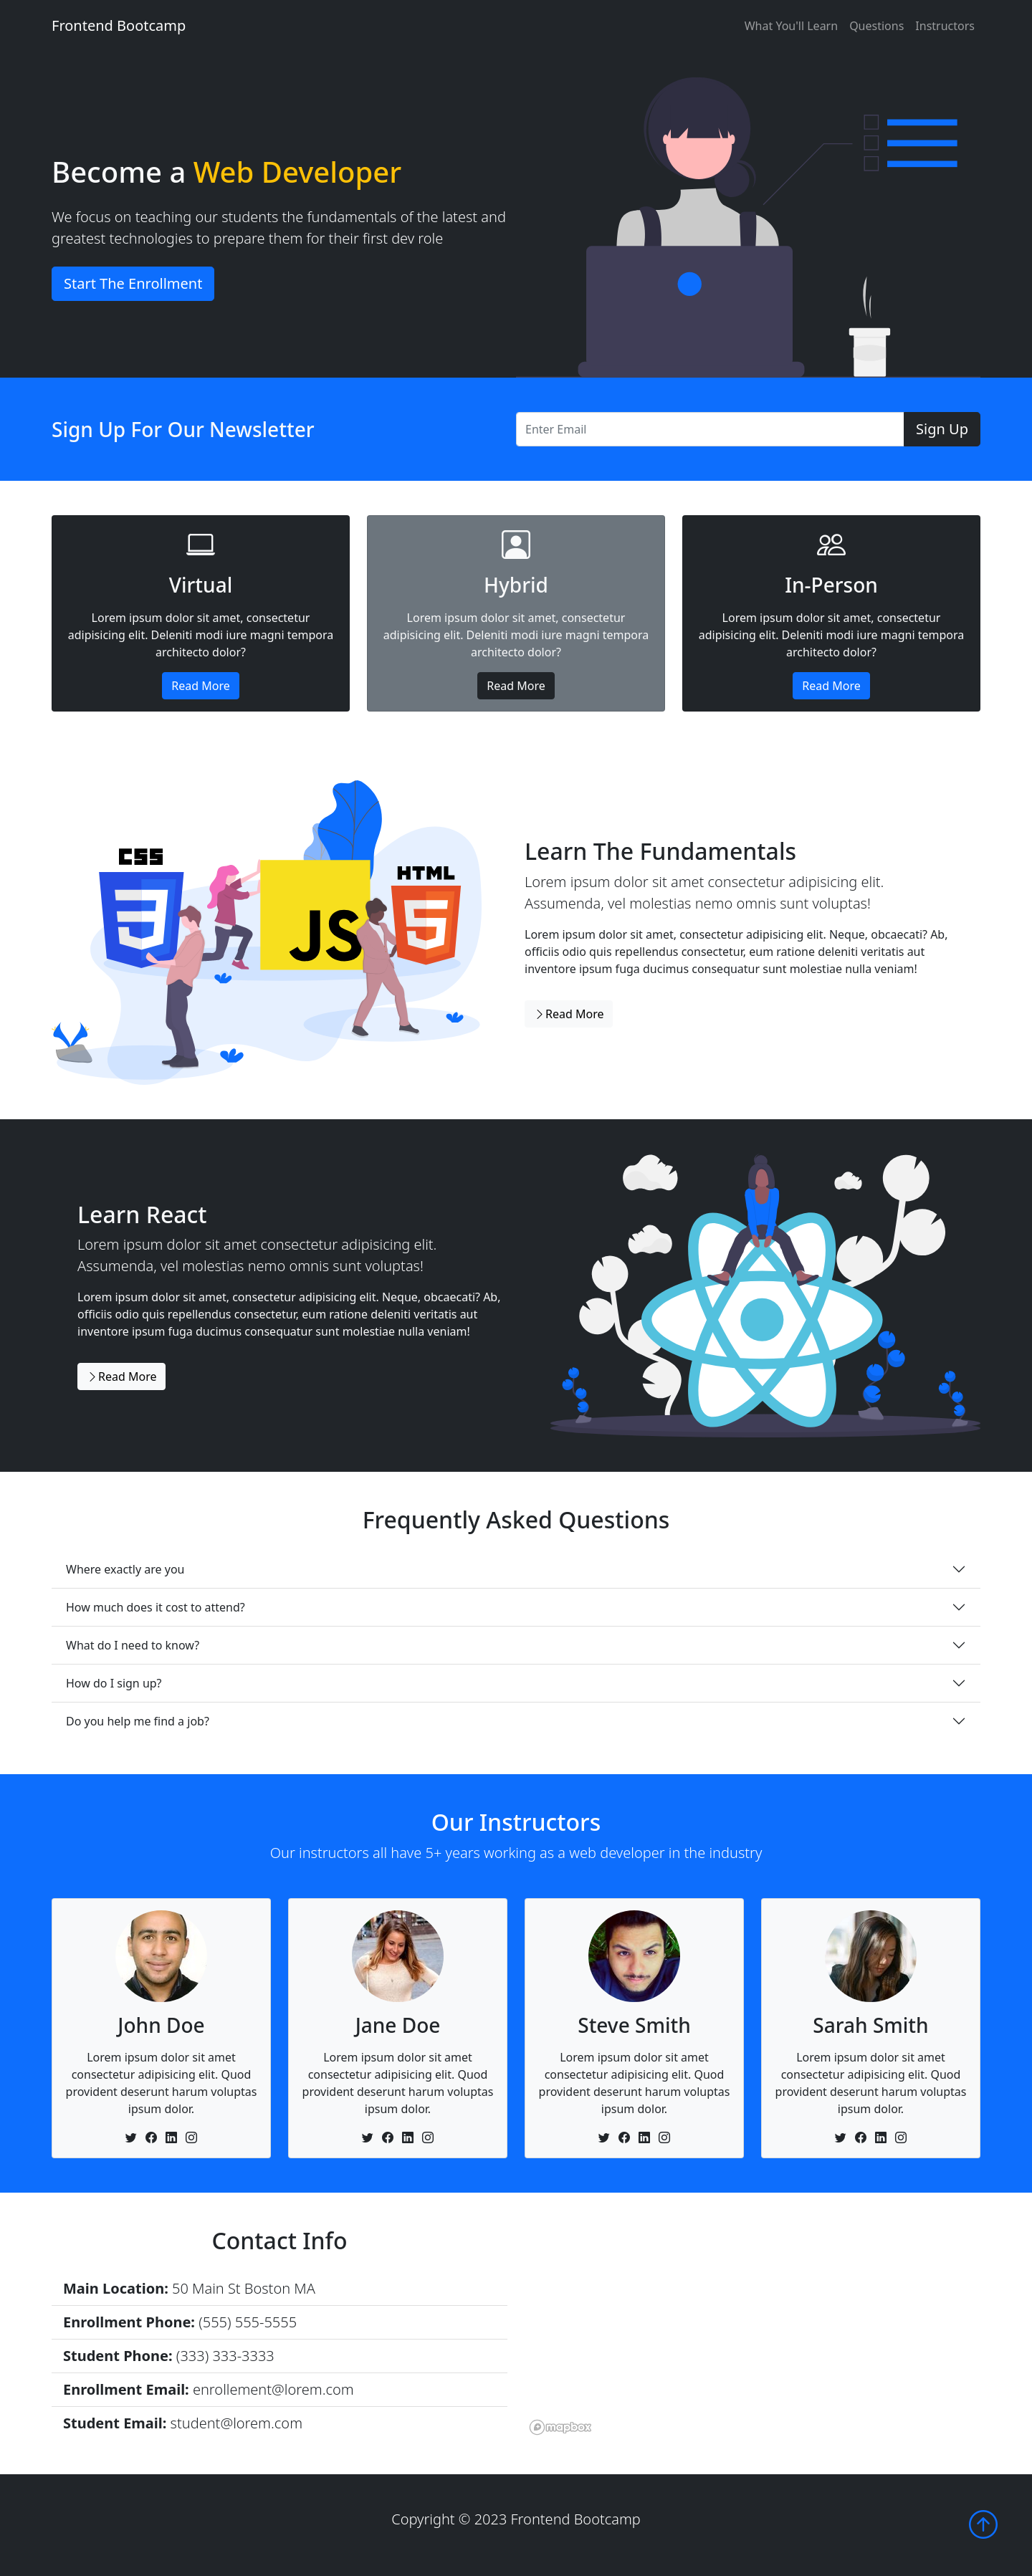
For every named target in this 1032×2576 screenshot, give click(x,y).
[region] (752, 2333)
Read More (200, 686)
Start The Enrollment (133, 283)
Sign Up (942, 429)
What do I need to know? (132, 1645)
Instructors (945, 26)
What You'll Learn (791, 26)
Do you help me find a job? (137, 1721)
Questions (876, 26)
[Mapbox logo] (560, 2427)
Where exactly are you (125, 1569)
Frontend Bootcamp (119, 25)
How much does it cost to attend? (155, 1607)
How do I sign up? (114, 1683)
